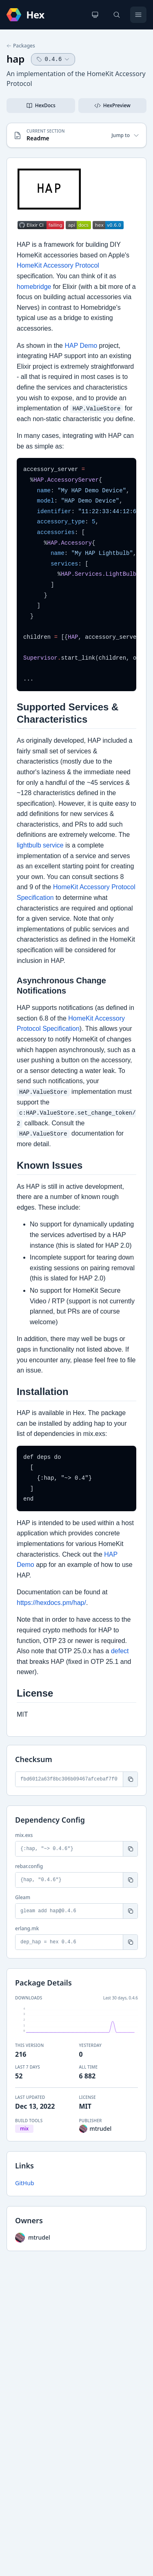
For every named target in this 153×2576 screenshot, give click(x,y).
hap (15, 58)
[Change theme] (95, 15)
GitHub (24, 2183)
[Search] (116, 14)
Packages (21, 46)
